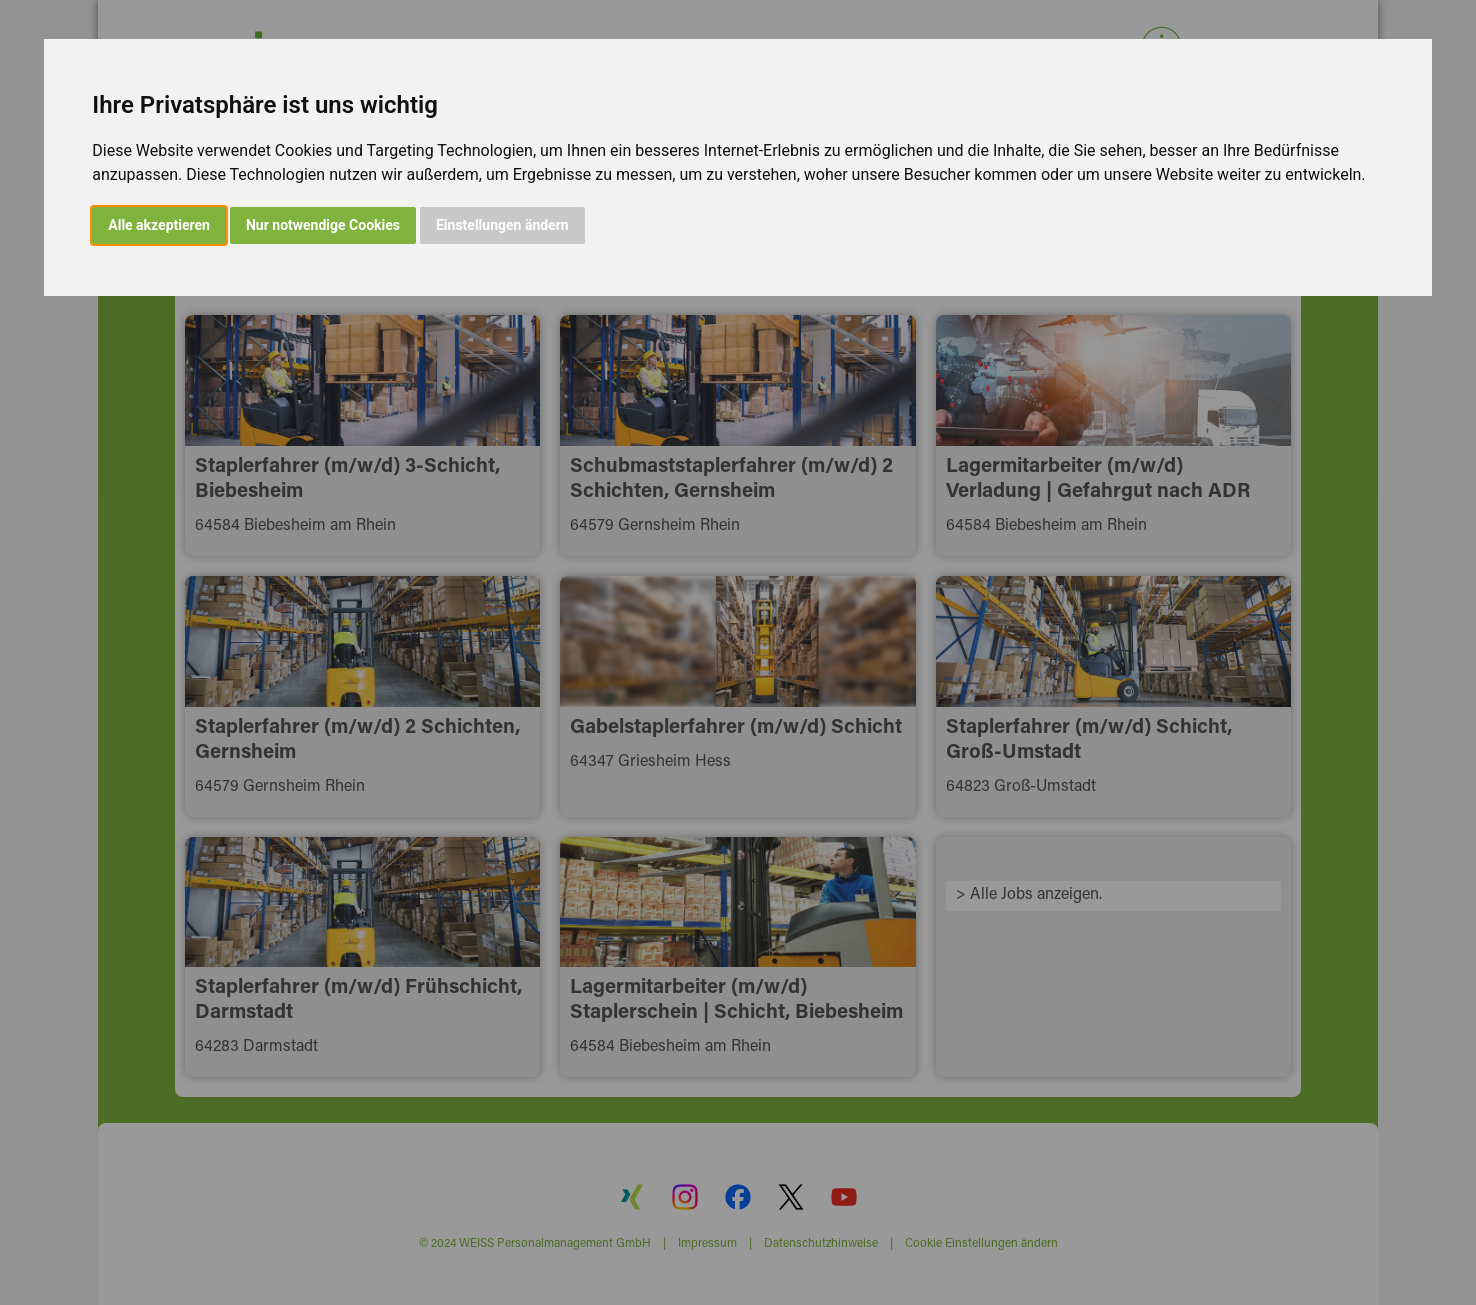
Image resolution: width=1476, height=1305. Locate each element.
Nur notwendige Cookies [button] (323, 225)
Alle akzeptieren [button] (159, 225)
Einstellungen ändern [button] (502, 225)
